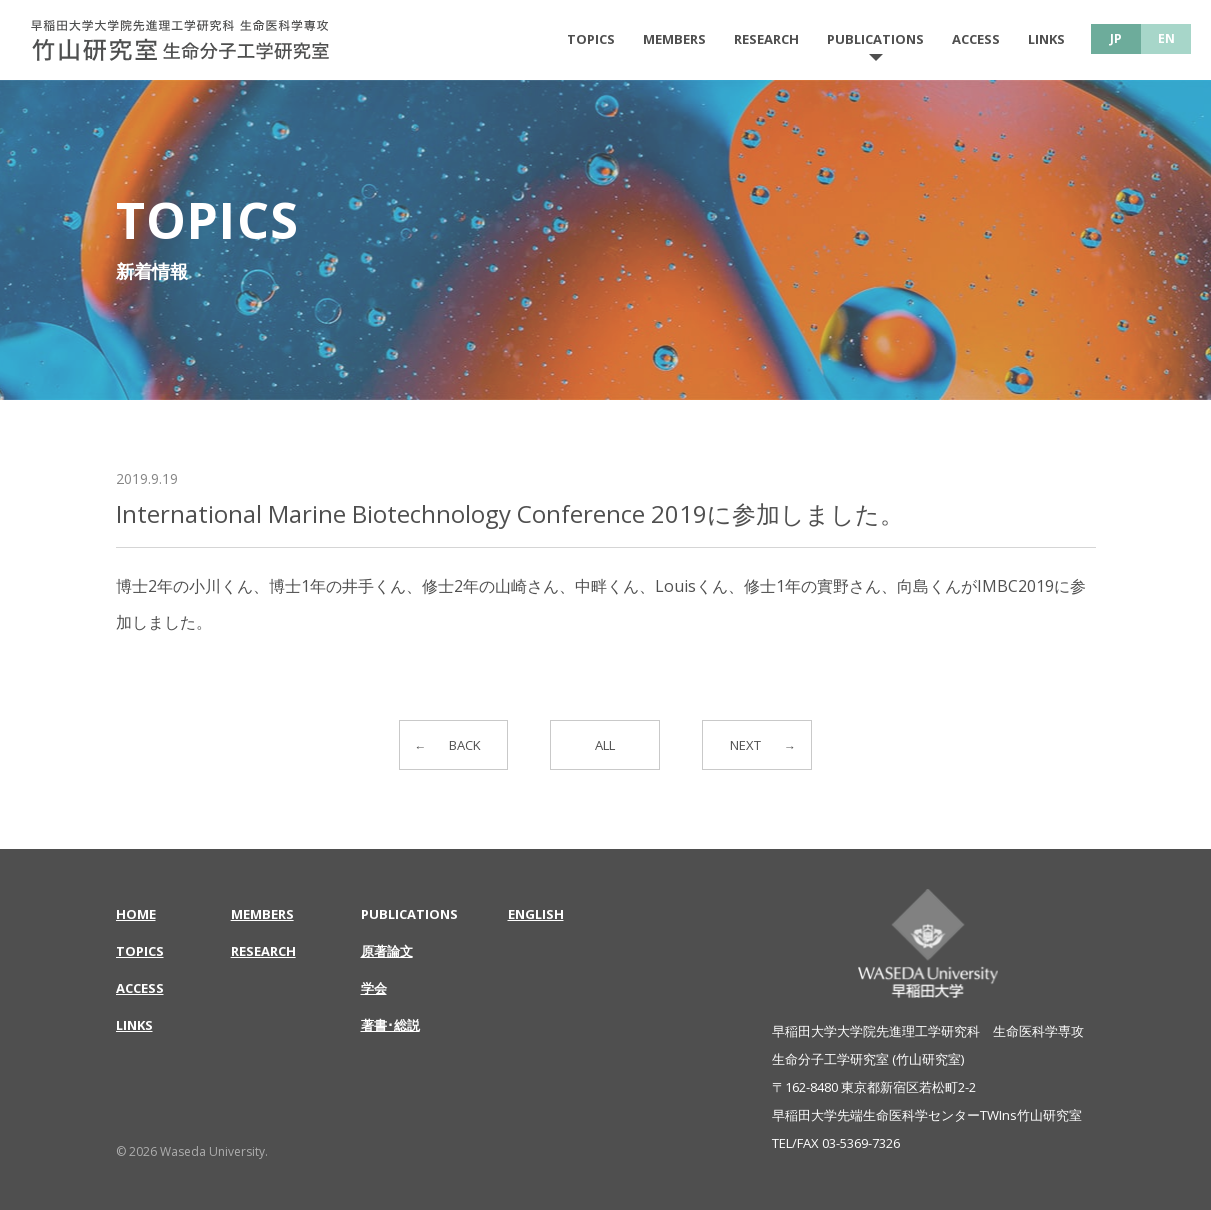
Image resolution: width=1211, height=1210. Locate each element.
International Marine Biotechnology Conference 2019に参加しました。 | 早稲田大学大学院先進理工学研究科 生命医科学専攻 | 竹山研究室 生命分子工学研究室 (180, 40)
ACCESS (976, 39)
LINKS (1046, 39)
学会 (374, 988)
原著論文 (387, 951)
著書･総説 (390, 1025)
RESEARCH (766, 39)
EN (1166, 38)
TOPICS (591, 39)
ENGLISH (536, 914)
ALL (605, 746)
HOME (136, 914)
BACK (466, 746)
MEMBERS (674, 39)
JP (1116, 38)
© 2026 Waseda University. (192, 1151)
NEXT (745, 746)
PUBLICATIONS (875, 39)
